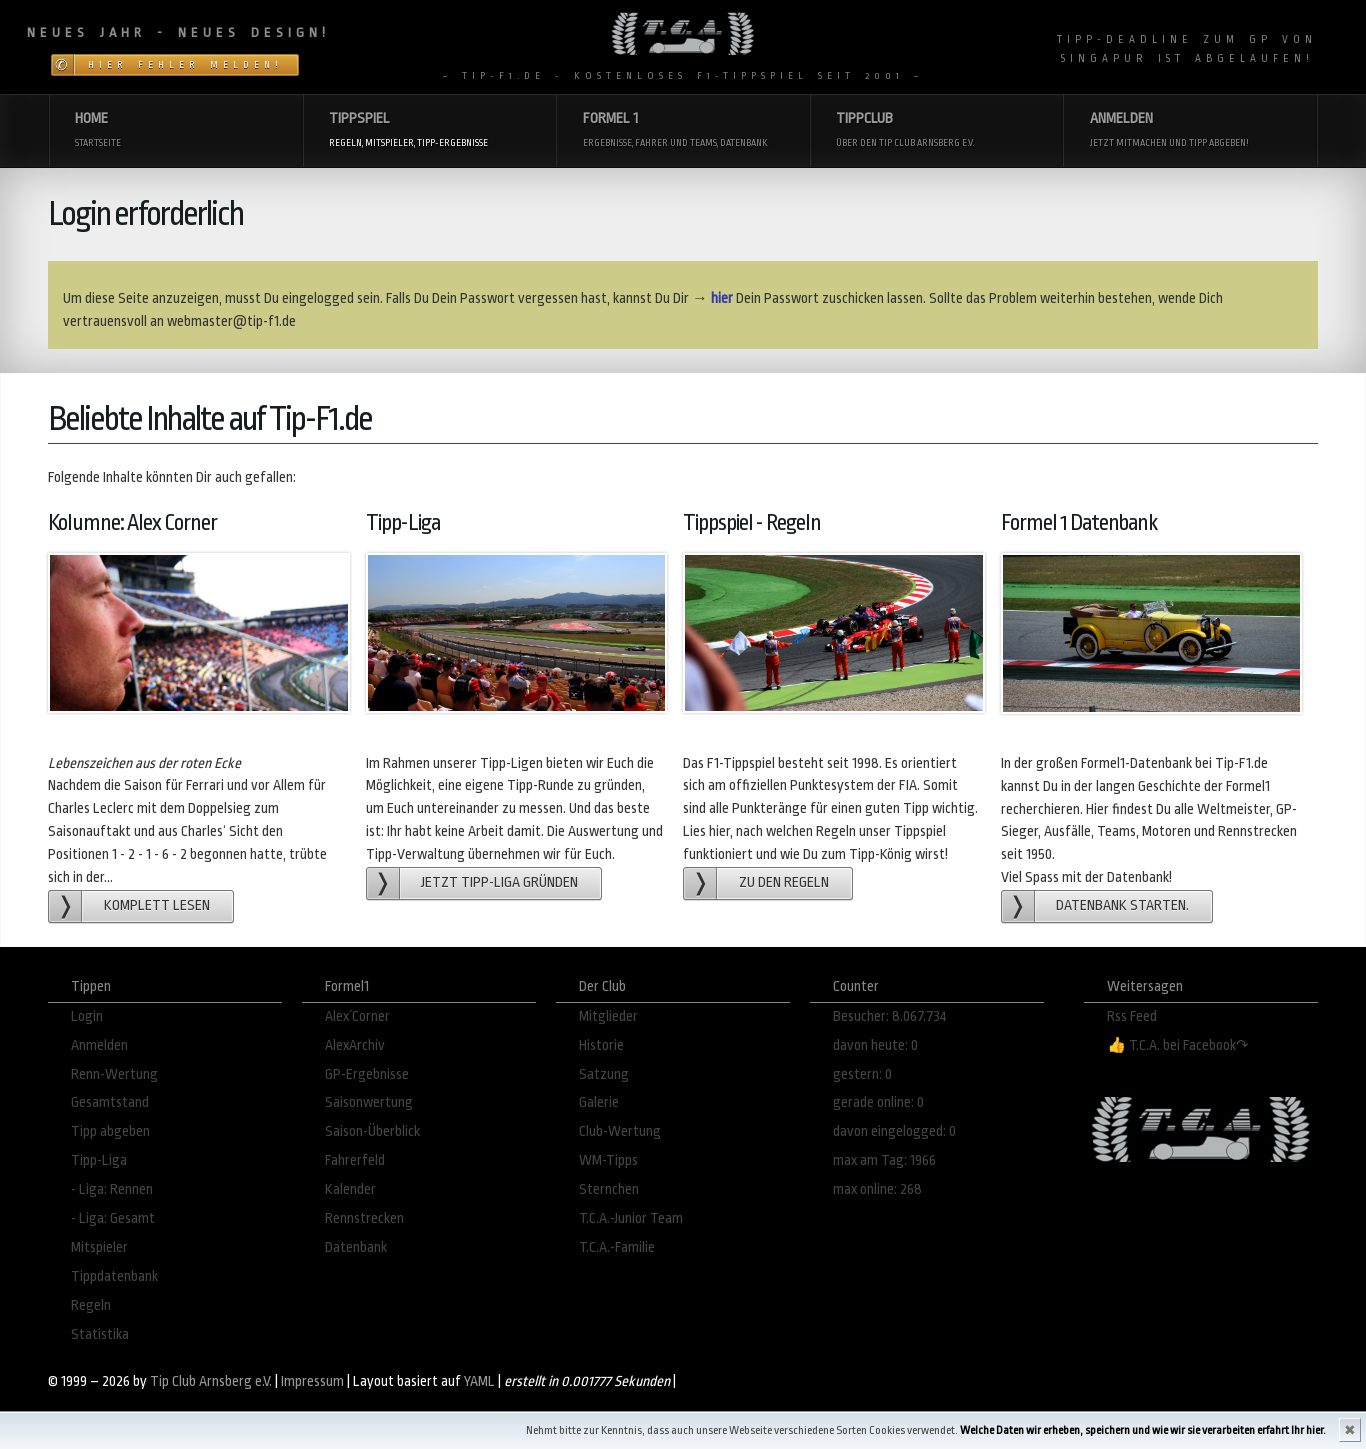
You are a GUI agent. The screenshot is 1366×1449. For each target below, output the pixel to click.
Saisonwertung (369, 1102)
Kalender (350, 1189)
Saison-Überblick (372, 1131)
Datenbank (356, 1247)
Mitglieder (608, 1016)
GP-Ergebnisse (367, 1074)
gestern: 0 (862, 1074)
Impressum (312, 1381)
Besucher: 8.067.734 (890, 1016)
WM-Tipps (608, 1160)
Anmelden (99, 1045)
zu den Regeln (784, 882)
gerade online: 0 (878, 1102)
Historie (601, 1045)
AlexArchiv (355, 1045)
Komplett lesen (157, 905)
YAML (479, 1381)
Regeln (91, 1305)
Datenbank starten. (1122, 905)
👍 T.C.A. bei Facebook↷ (1178, 1045)
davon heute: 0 (875, 1045)
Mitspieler (99, 1247)
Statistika (100, 1334)
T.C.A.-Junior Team (631, 1218)
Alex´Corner (357, 1016)
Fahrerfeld (355, 1160)
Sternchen (609, 1189)
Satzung (604, 1074)
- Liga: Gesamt (113, 1218)
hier (722, 298)
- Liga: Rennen (112, 1189)
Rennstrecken (364, 1218)
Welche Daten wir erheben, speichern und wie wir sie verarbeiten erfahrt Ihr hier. (1143, 1430)
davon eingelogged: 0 (894, 1131)
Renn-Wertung (114, 1074)
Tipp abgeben (110, 1131)
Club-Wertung (620, 1131)
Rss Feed (1132, 1016)
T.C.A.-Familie (617, 1247)
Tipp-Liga (99, 1160)
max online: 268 (877, 1189)
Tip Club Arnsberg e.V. (211, 1381)
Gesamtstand (110, 1102)
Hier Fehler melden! (185, 65)
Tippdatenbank (114, 1276)
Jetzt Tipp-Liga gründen (499, 882)
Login (87, 1016)
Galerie (599, 1102)
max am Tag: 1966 (884, 1160)
